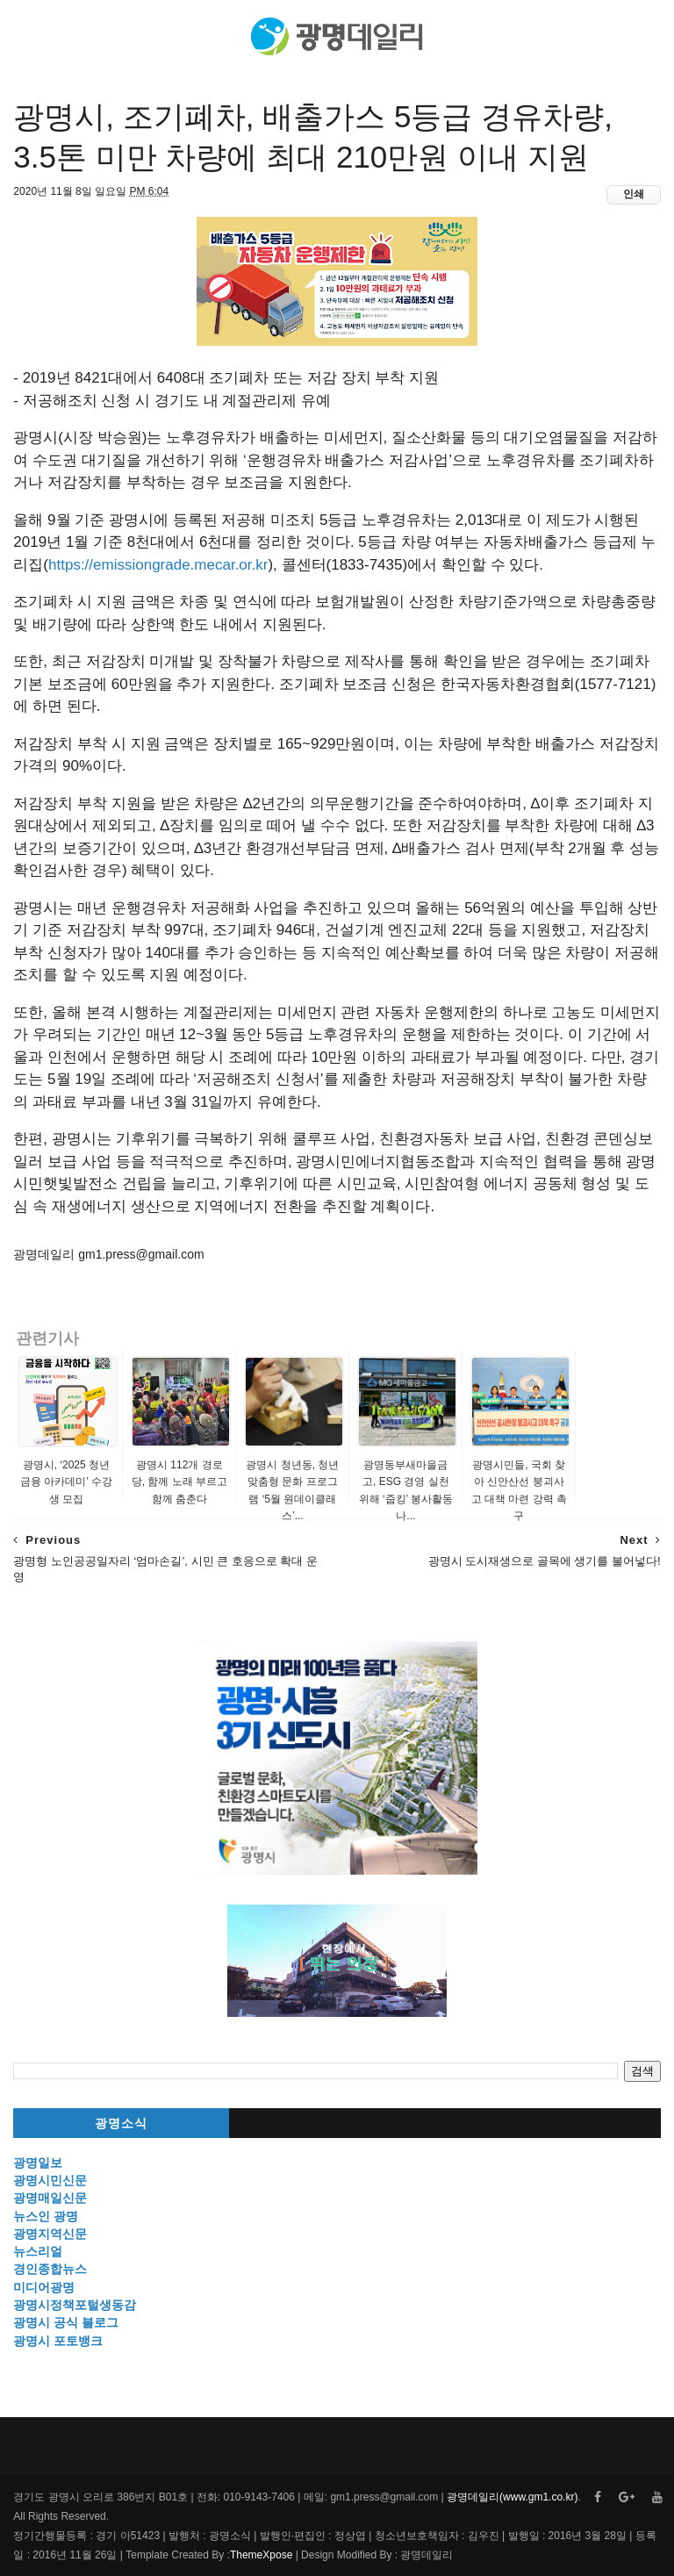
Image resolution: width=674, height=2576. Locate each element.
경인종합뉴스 (50, 2269)
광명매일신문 (50, 2198)
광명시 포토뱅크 (58, 2341)
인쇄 (633, 194)
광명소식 (121, 2123)
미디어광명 (44, 2287)
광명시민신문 (50, 2180)
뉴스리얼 (37, 2251)
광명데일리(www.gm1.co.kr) (512, 2497)
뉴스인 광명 (45, 2216)
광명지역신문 (50, 2234)
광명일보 (37, 2163)
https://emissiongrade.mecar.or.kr (158, 564)
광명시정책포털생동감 (74, 2305)
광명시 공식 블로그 (65, 2322)
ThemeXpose (261, 2555)
